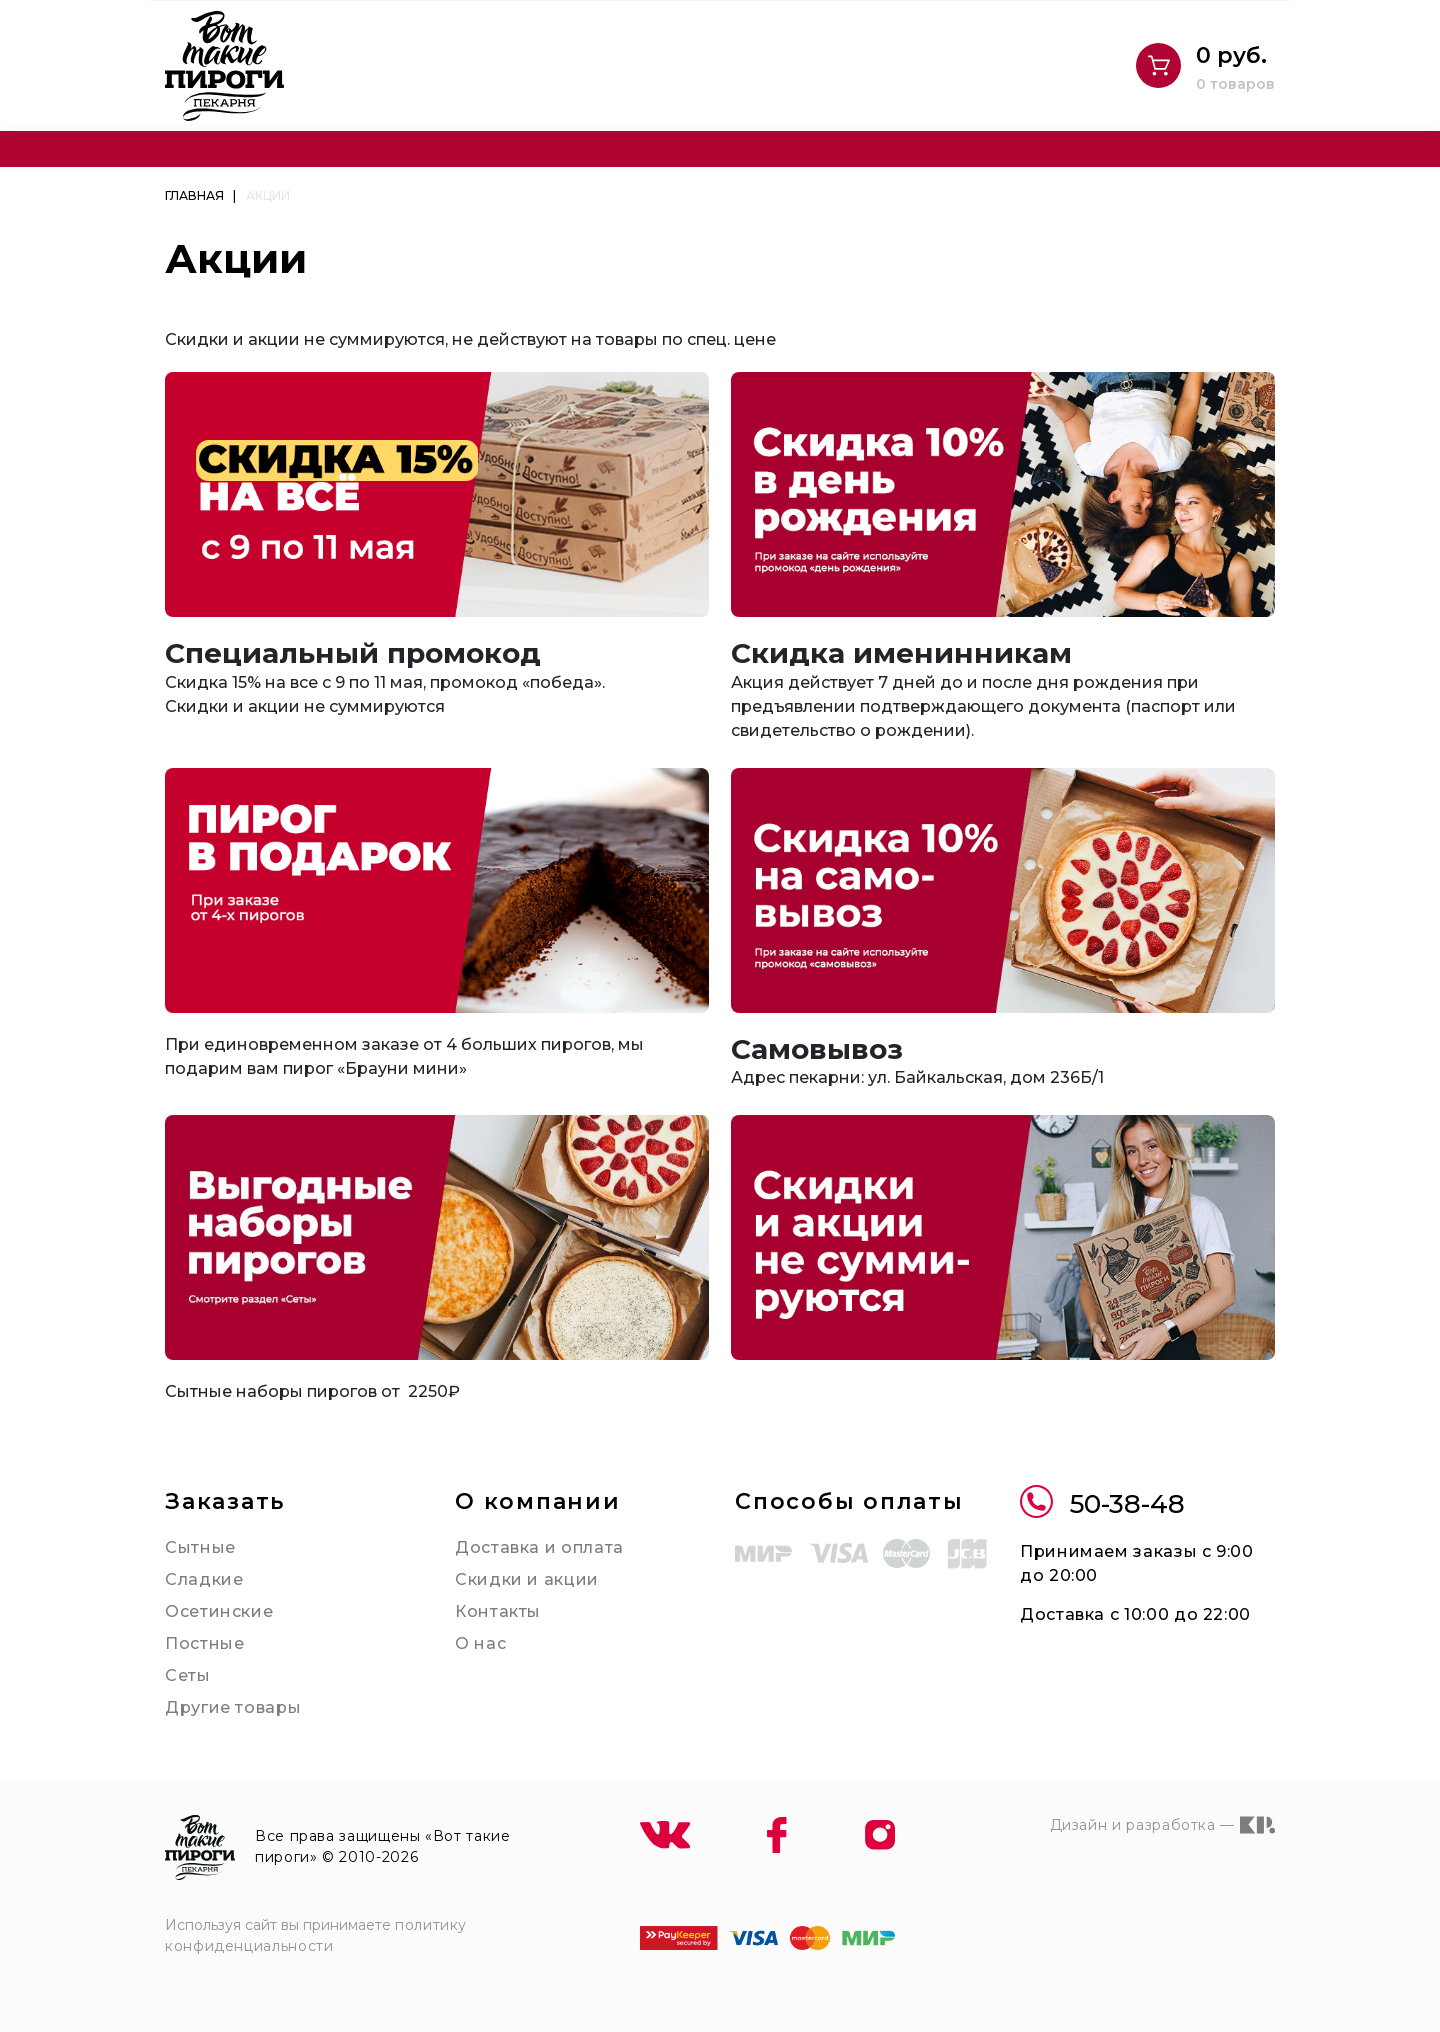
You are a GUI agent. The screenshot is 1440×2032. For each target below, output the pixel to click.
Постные (204, 1643)
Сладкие (204, 1579)
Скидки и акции (527, 1579)
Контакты (498, 1611)
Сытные (200, 1547)
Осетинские (219, 1611)
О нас (480, 1643)
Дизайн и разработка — (1162, 1825)
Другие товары (233, 1707)
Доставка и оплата (539, 1547)
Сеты (188, 1675)
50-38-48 (1102, 1504)
